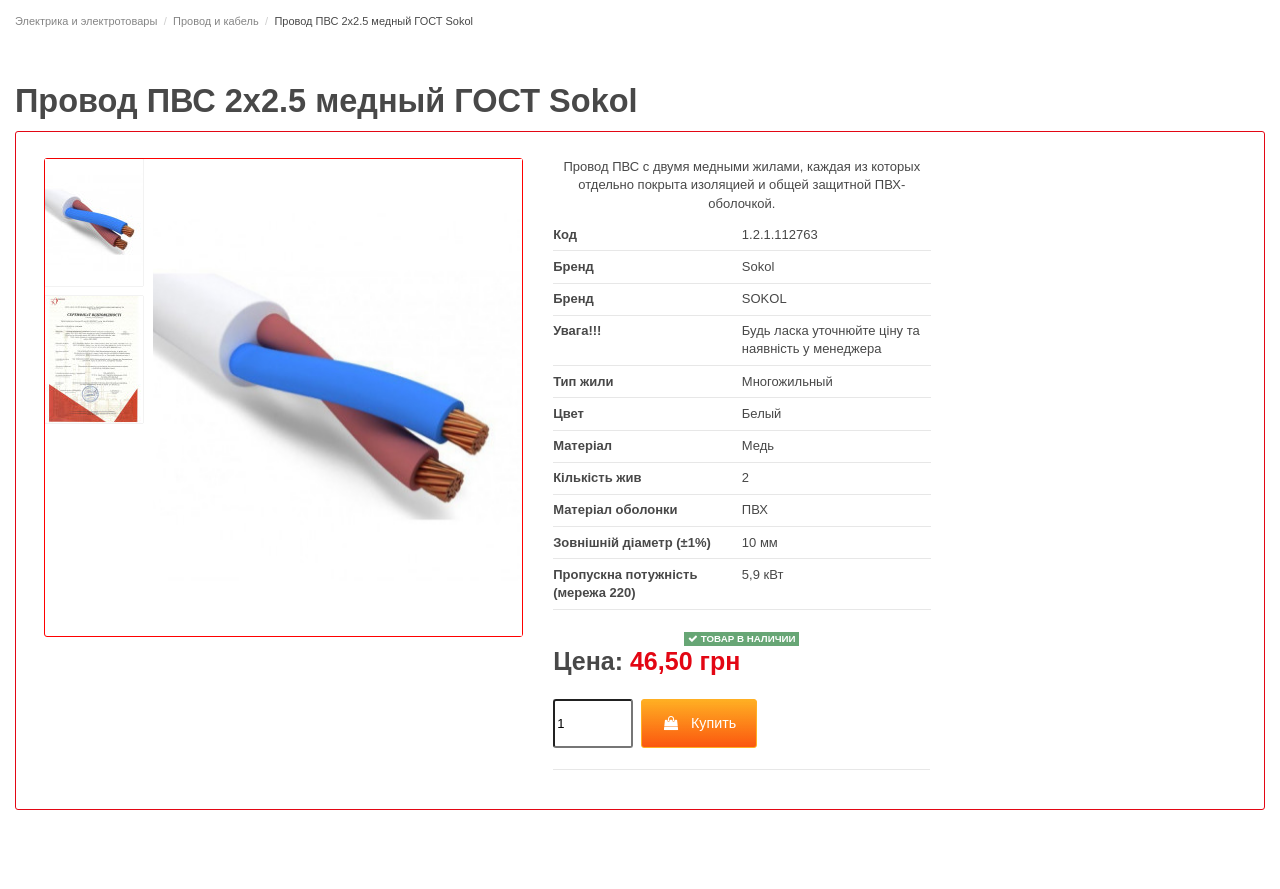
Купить (698, 723)
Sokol (758, 266)
